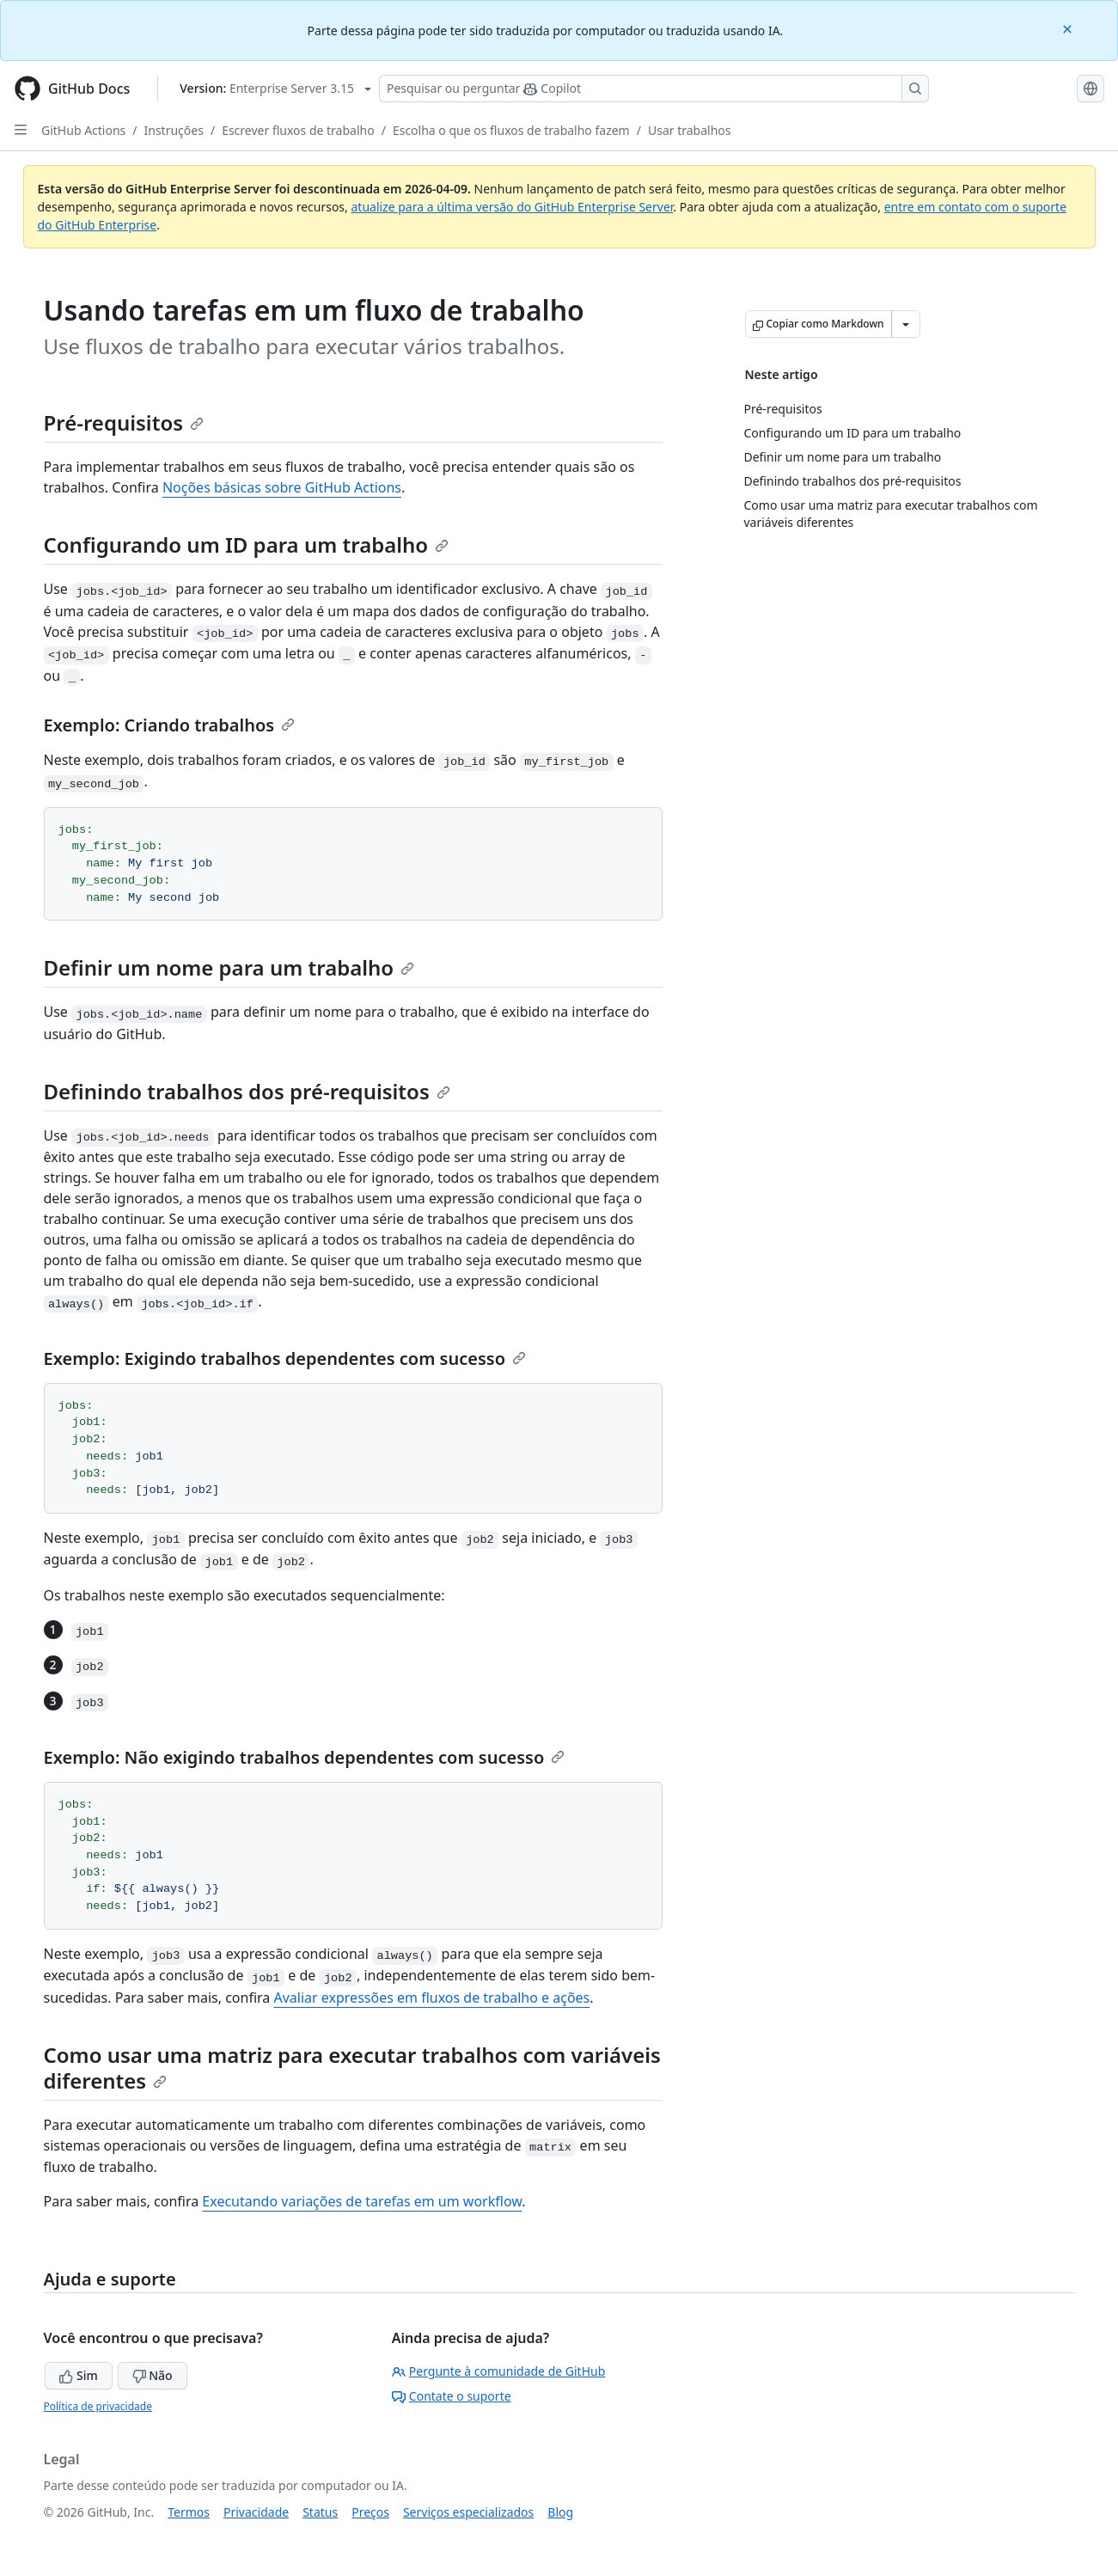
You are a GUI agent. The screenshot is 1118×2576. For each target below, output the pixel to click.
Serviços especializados (468, 2512)
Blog (560, 2512)
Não (152, 2375)
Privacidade (256, 2512)
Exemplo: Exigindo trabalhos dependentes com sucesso (285, 1358)
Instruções (174, 130)
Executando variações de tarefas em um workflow (362, 2201)
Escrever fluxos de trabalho (298, 130)
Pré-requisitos (124, 422)
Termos (189, 2512)
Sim (78, 2375)
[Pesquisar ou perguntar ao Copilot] (654, 88)
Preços (370, 2512)
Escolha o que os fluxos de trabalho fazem (511, 130)
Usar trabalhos (689, 130)
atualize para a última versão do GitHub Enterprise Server (512, 207)
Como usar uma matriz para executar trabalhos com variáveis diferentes (352, 2068)
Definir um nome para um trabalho (229, 967)
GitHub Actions (83, 130)
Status (320, 2512)
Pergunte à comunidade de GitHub (498, 2371)
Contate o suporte (451, 2396)
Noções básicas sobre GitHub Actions (281, 487)
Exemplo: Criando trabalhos (170, 725)
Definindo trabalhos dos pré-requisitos (247, 1091)
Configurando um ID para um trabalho (246, 544)
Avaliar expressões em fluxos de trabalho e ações (432, 1997)
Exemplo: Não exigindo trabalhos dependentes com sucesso (304, 1757)
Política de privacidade (98, 2406)
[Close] (1069, 28)
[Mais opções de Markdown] (905, 324)
